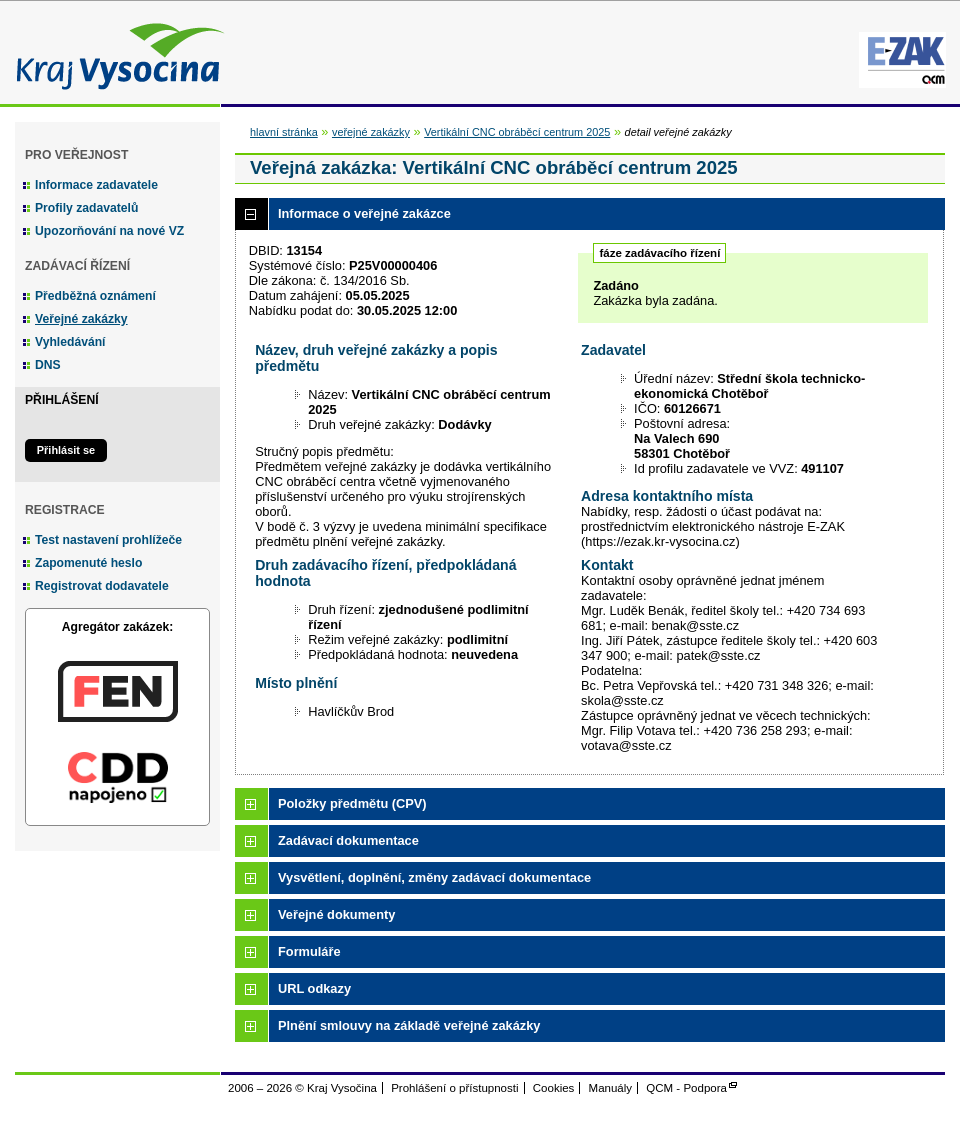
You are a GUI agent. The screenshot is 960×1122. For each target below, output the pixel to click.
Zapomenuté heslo (88, 563)
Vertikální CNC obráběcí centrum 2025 (517, 132)
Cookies (554, 1088)
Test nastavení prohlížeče (108, 540)
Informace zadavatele (96, 185)
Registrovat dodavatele (102, 586)
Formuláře (309, 951)
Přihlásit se (66, 450)
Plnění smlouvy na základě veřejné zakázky (409, 1025)
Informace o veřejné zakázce (364, 213)
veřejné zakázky (371, 132)
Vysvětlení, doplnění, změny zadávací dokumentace (434, 877)
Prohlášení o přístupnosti (454, 1088)
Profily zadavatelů (86, 208)
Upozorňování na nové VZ (109, 231)
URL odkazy (314, 988)
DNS (48, 365)
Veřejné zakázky (81, 319)
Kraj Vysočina (115, 52)
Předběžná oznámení (95, 296)
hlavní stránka (284, 132)
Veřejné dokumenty (336, 914)
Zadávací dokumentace (348, 840)
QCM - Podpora (686, 1088)
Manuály (611, 1088)
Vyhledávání (70, 342)
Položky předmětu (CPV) (352, 803)
